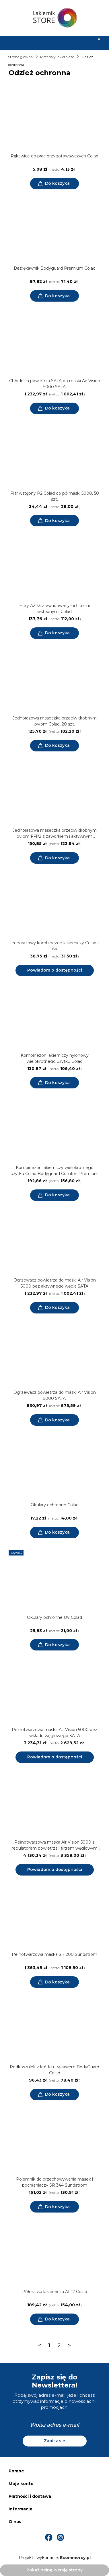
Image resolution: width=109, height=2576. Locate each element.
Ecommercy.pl (75, 2557)
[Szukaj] (41, 42)
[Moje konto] (68, 42)
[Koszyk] (95, 42)
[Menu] (13, 42)
